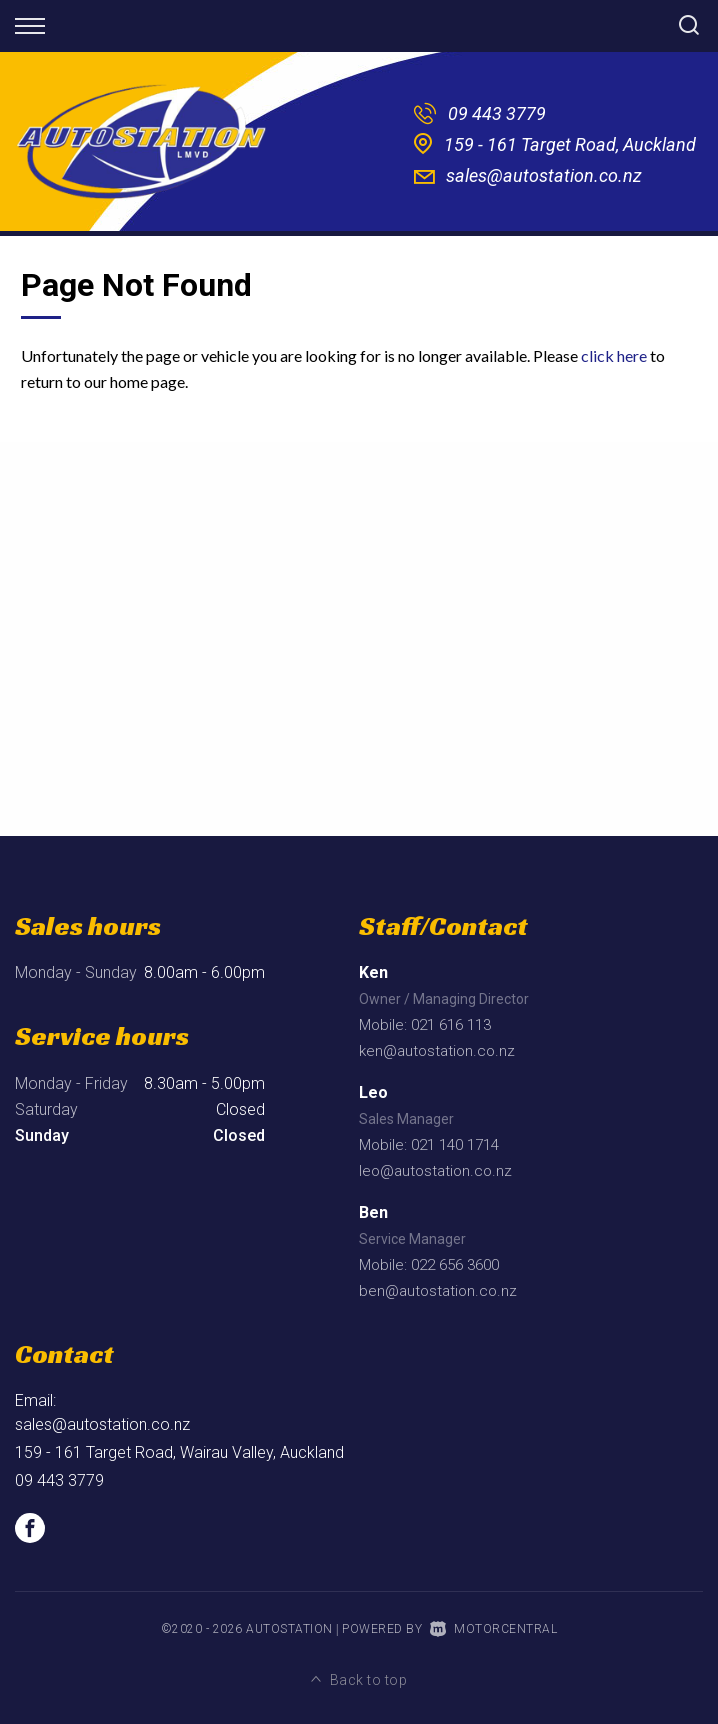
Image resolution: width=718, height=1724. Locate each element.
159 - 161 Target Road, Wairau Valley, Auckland (179, 1452)
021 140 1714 (455, 1145)
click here (614, 355)
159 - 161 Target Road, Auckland (570, 144)
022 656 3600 (455, 1265)
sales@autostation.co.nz (544, 175)
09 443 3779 (497, 113)
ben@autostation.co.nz (438, 1291)
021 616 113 (451, 1025)
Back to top (359, 1680)
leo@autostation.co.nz (435, 1171)
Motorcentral (494, 1629)
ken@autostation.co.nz (437, 1051)
